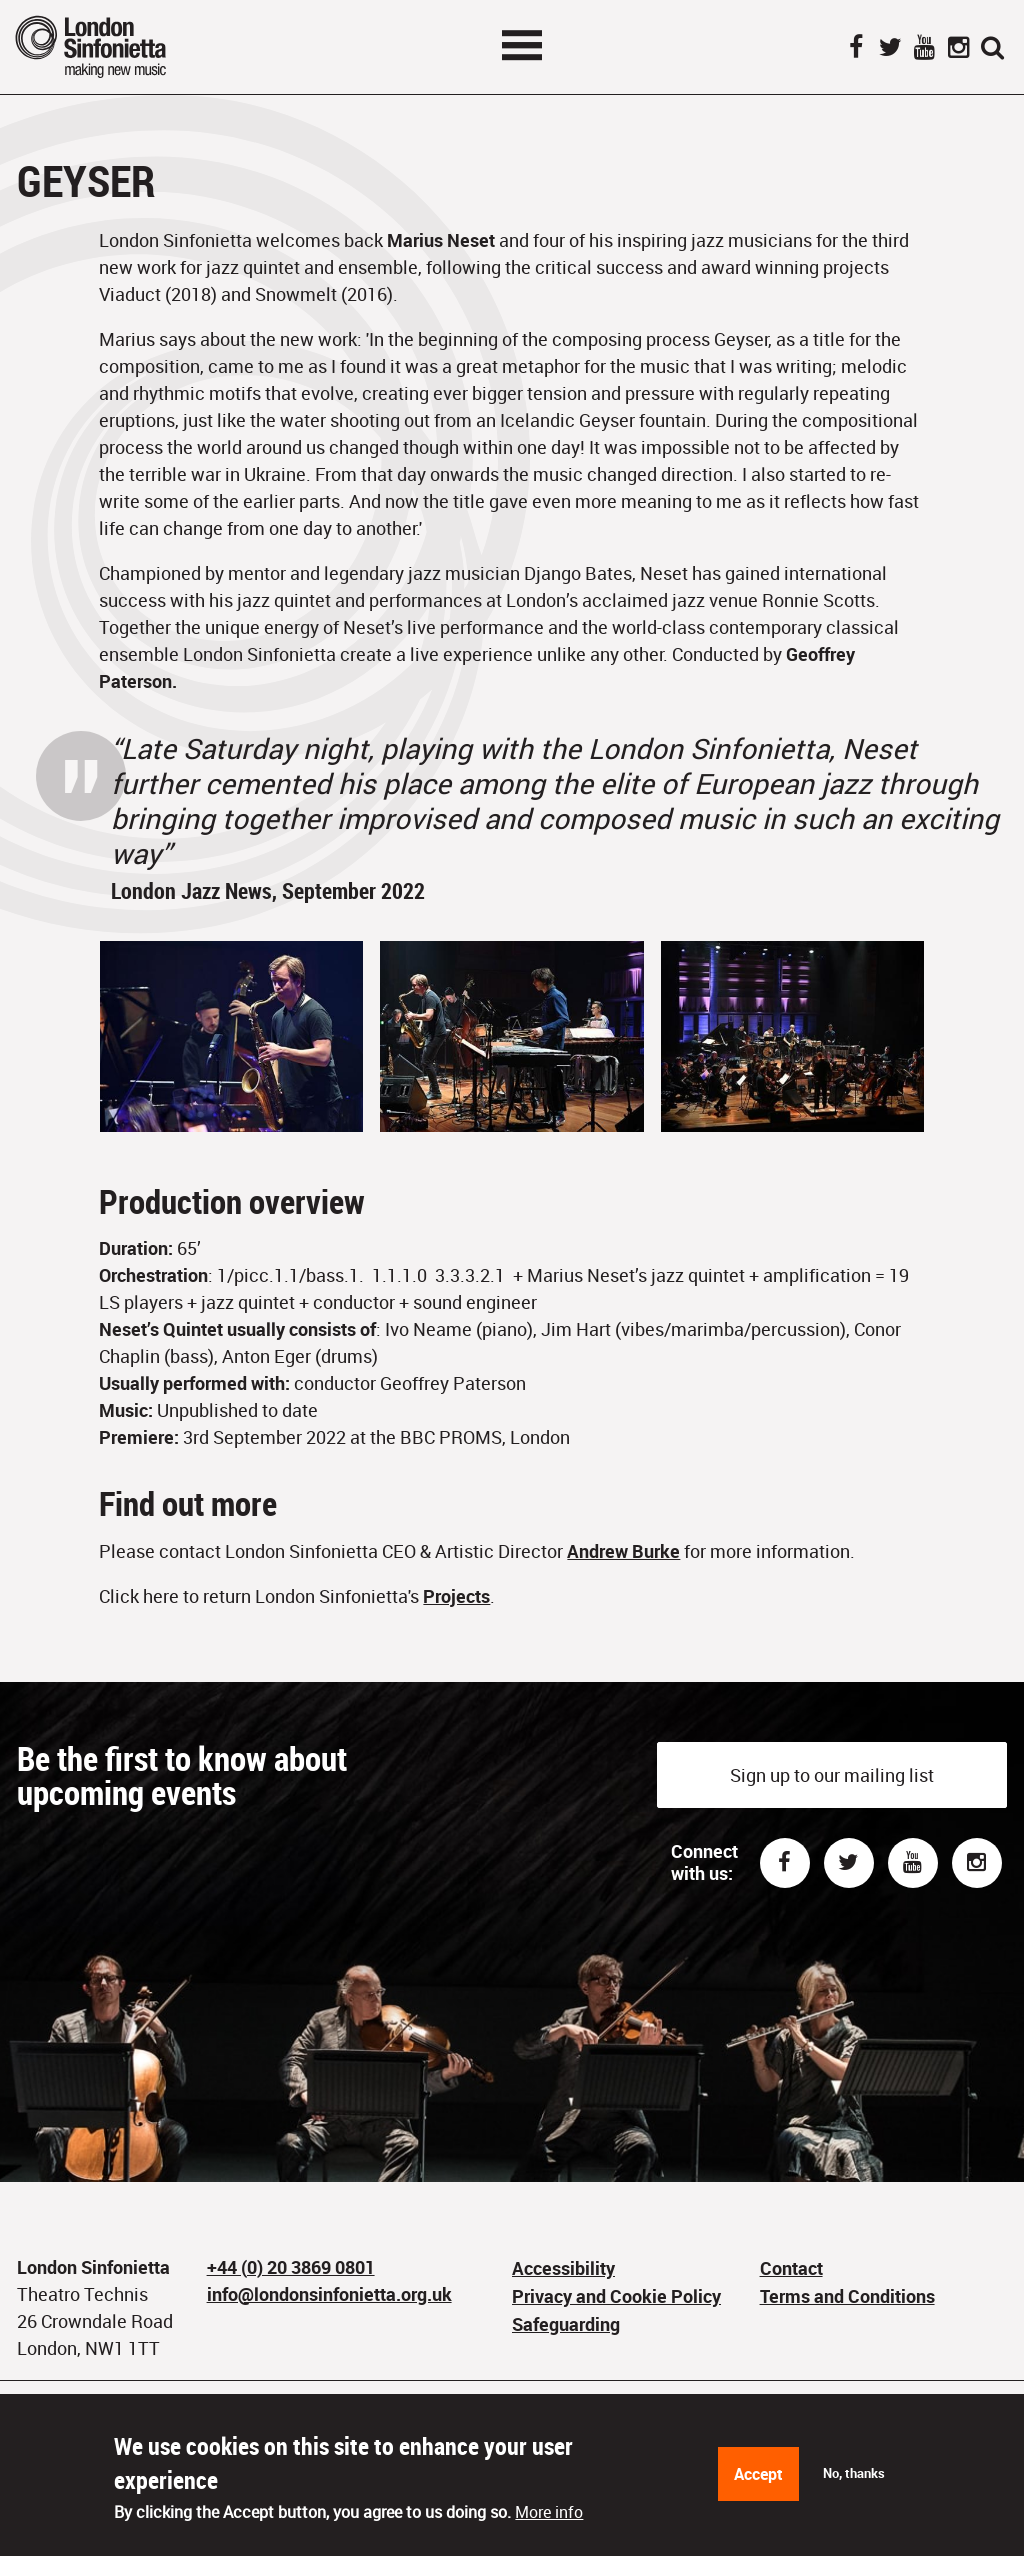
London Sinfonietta (115, 46)
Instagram (958, 49)
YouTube (924, 49)
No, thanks (854, 2473)
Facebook (856, 49)
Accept (758, 2474)
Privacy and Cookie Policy (616, 2296)
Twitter (890, 49)
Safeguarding (566, 2324)
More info (549, 2512)
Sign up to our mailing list (832, 1775)
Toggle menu (522, 45)
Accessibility (563, 2268)
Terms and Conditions (847, 2296)
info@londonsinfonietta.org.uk (329, 2294)
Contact (791, 2268)
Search (992, 49)
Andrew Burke (623, 1551)
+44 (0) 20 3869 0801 (291, 2267)
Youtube (913, 1863)
